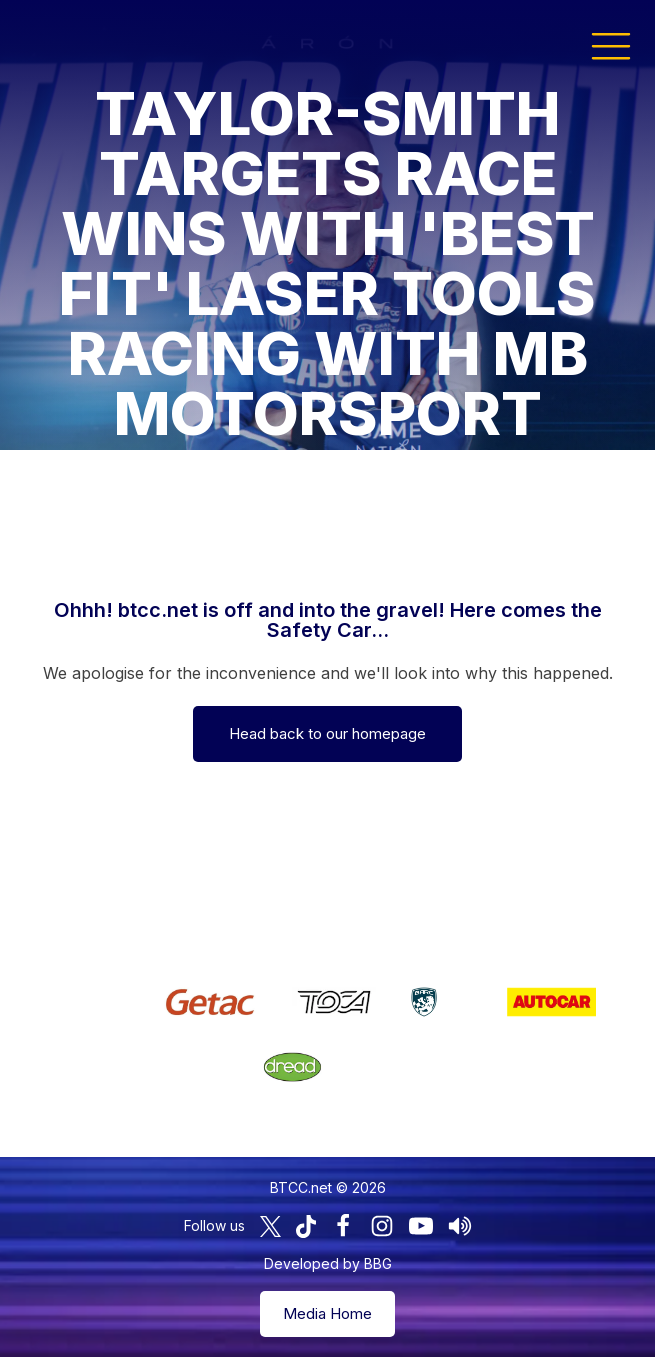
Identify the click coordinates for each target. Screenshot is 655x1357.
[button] (611, 45)
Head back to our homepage (327, 733)
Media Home (327, 1313)
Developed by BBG (328, 1263)
